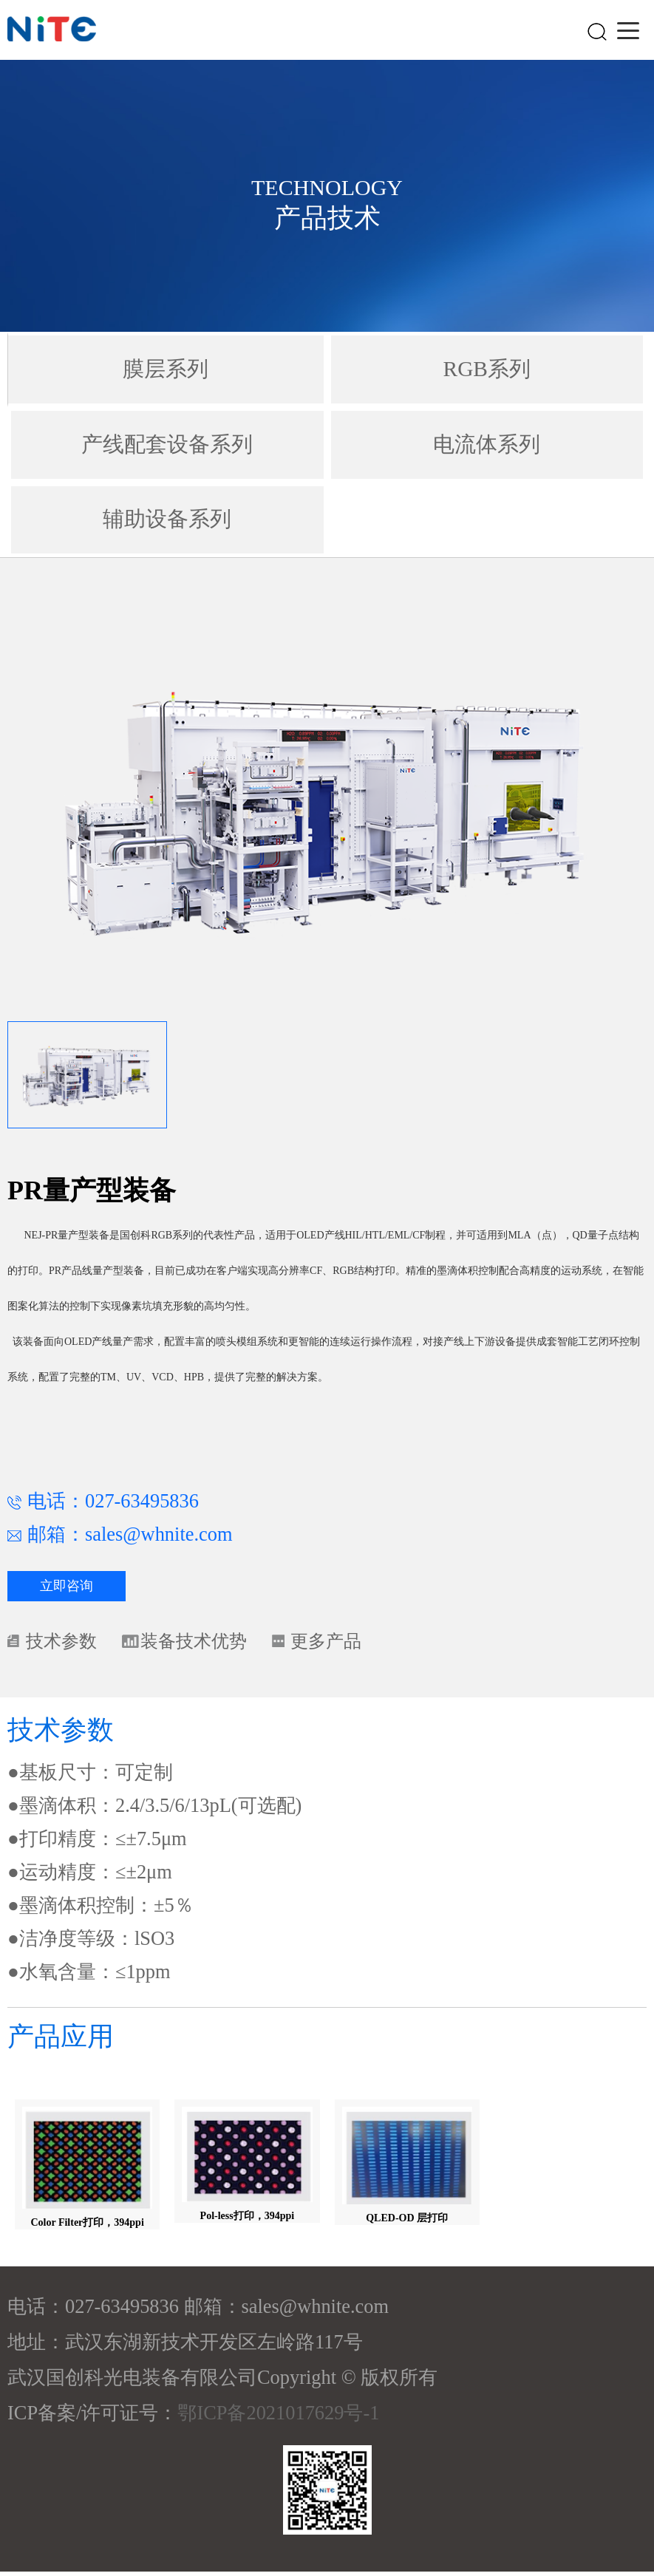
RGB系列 (487, 369)
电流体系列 (487, 445)
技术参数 (64, 1644)
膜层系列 (165, 369)
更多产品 (347, 1644)
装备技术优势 (206, 1644)
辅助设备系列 (167, 520)
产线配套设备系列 (167, 445)
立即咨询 (66, 1588)
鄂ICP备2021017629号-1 (278, 2417)
